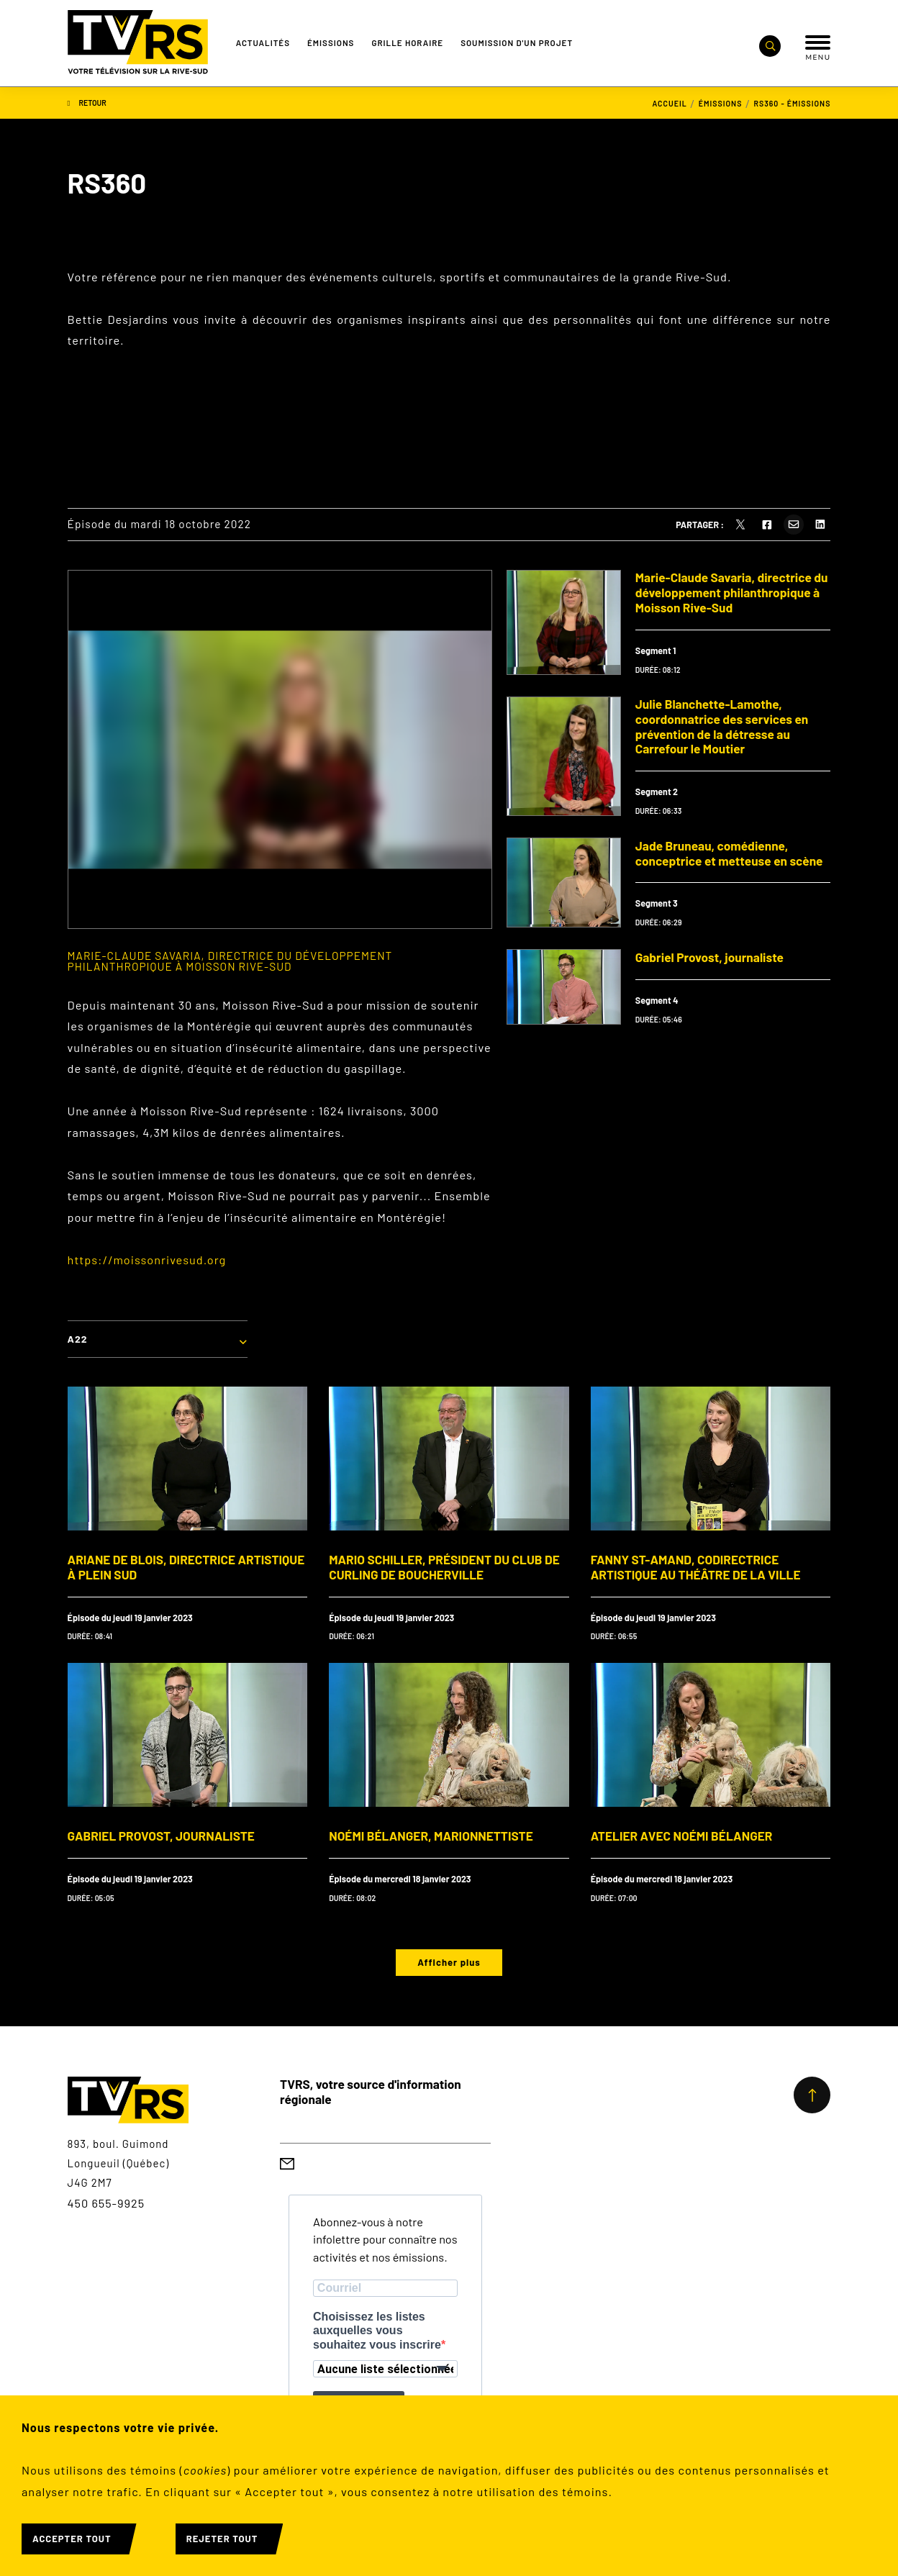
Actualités (263, 42)
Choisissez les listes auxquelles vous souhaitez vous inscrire (377, 2330)
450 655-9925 (106, 2203)
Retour (87, 103)
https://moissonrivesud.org (147, 1259)
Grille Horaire (407, 42)
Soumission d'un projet (517, 42)
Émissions (330, 42)
